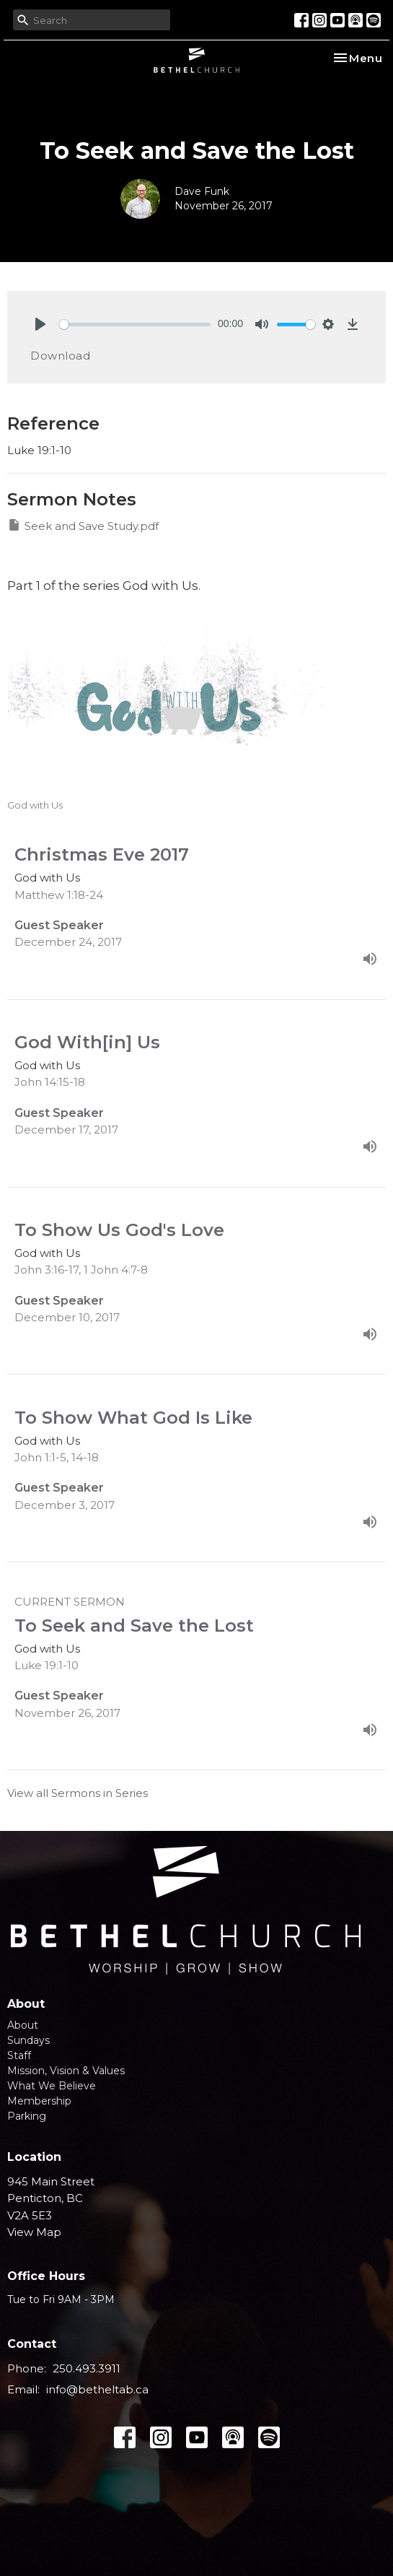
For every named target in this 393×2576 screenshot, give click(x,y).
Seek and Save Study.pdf (83, 525)
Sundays (28, 2040)
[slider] (135, 324)
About (22, 2025)
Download (60, 355)
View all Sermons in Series (77, 1793)
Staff (19, 2055)
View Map (34, 2232)
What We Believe (51, 2085)
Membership (39, 2100)
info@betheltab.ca (97, 2389)
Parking (26, 2116)
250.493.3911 (86, 2368)
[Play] (40, 324)
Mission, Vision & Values (66, 2070)
